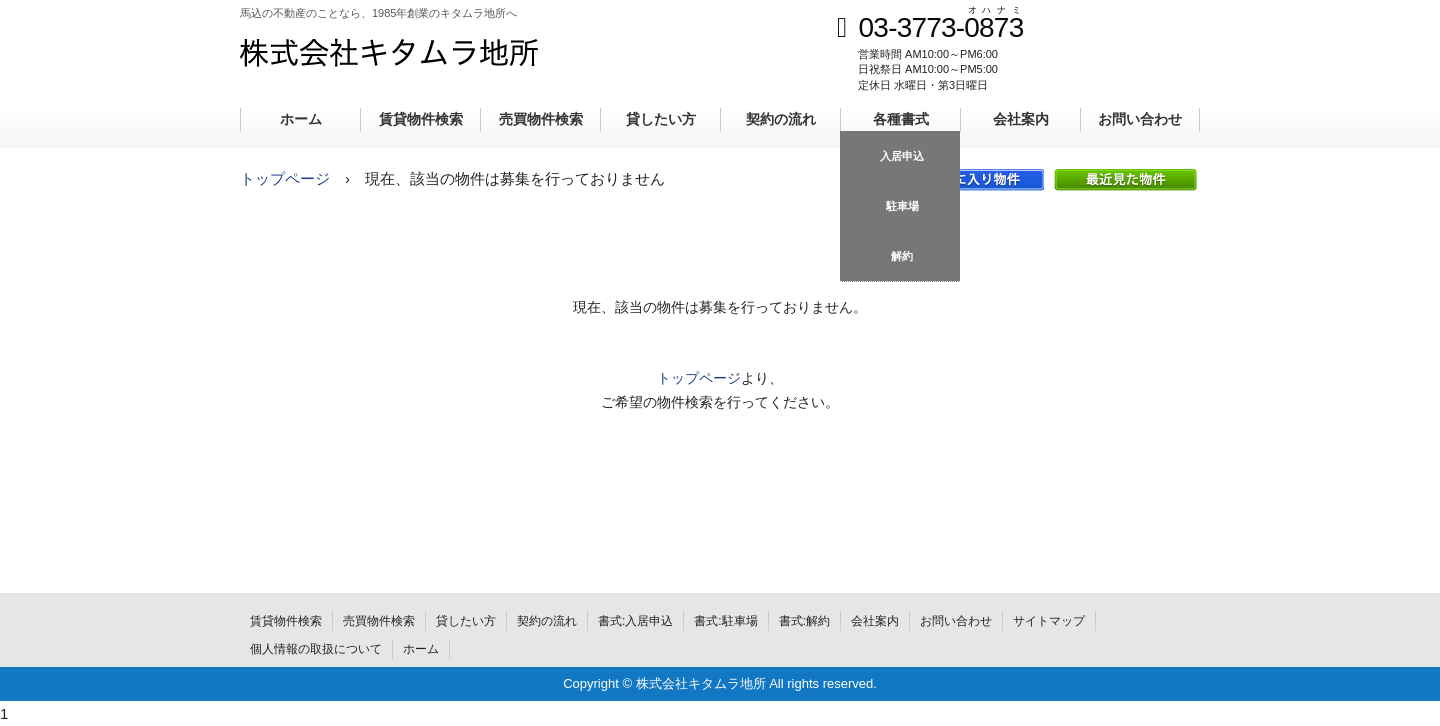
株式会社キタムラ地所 (389, 51)
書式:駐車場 (725, 621)
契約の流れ (781, 119)
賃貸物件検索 (421, 119)
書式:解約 (804, 621)
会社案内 (1021, 119)
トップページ (285, 178)
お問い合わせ (1140, 119)
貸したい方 (661, 119)
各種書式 (901, 119)
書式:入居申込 (635, 621)
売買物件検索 (541, 119)
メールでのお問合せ (1149, 63)
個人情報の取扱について (316, 649)
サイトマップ (1049, 621)
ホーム (301, 119)
